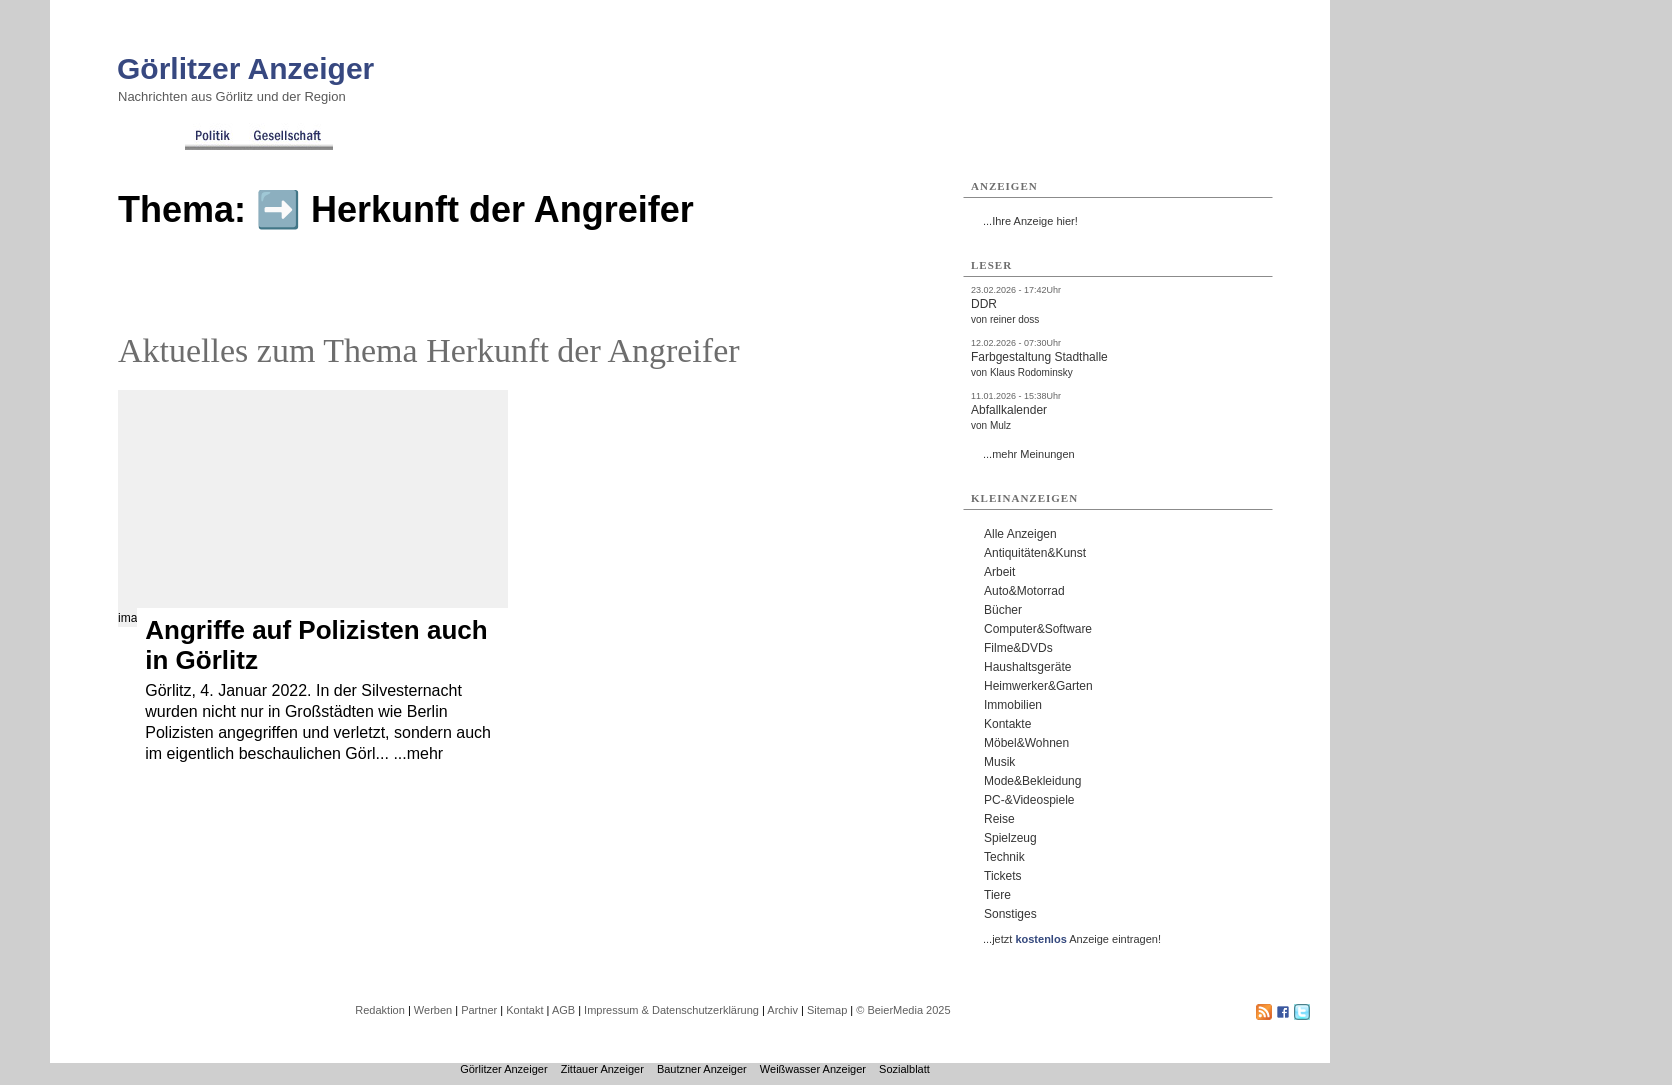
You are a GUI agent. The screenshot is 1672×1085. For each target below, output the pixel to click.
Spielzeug (1010, 838)
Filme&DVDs (1018, 648)
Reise (999, 819)
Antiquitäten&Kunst (1035, 553)
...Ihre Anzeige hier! (1030, 221)
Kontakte (1007, 724)
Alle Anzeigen (1020, 534)
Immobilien (1013, 705)
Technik (1004, 857)
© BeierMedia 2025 (903, 1010)
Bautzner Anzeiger (702, 1069)
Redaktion (380, 1010)
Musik (999, 762)
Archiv (782, 1010)
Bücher (1003, 610)
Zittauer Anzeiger (602, 1069)
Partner (479, 1010)
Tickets (1003, 876)
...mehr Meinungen (1029, 454)
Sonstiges (1010, 914)
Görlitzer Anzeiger (245, 68)
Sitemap (827, 1010)
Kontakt (524, 1010)
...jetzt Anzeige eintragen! (1072, 939)
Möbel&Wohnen (1026, 743)
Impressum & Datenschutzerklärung (671, 1010)
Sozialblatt (904, 1069)
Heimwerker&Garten (1038, 686)
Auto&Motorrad (1024, 591)
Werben (433, 1010)
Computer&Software (1038, 629)
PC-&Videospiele (1029, 800)
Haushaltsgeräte (1027, 667)
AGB (563, 1010)
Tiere (997, 895)
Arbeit (999, 572)
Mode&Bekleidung (1032, 781)
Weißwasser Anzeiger (813, 1069)
